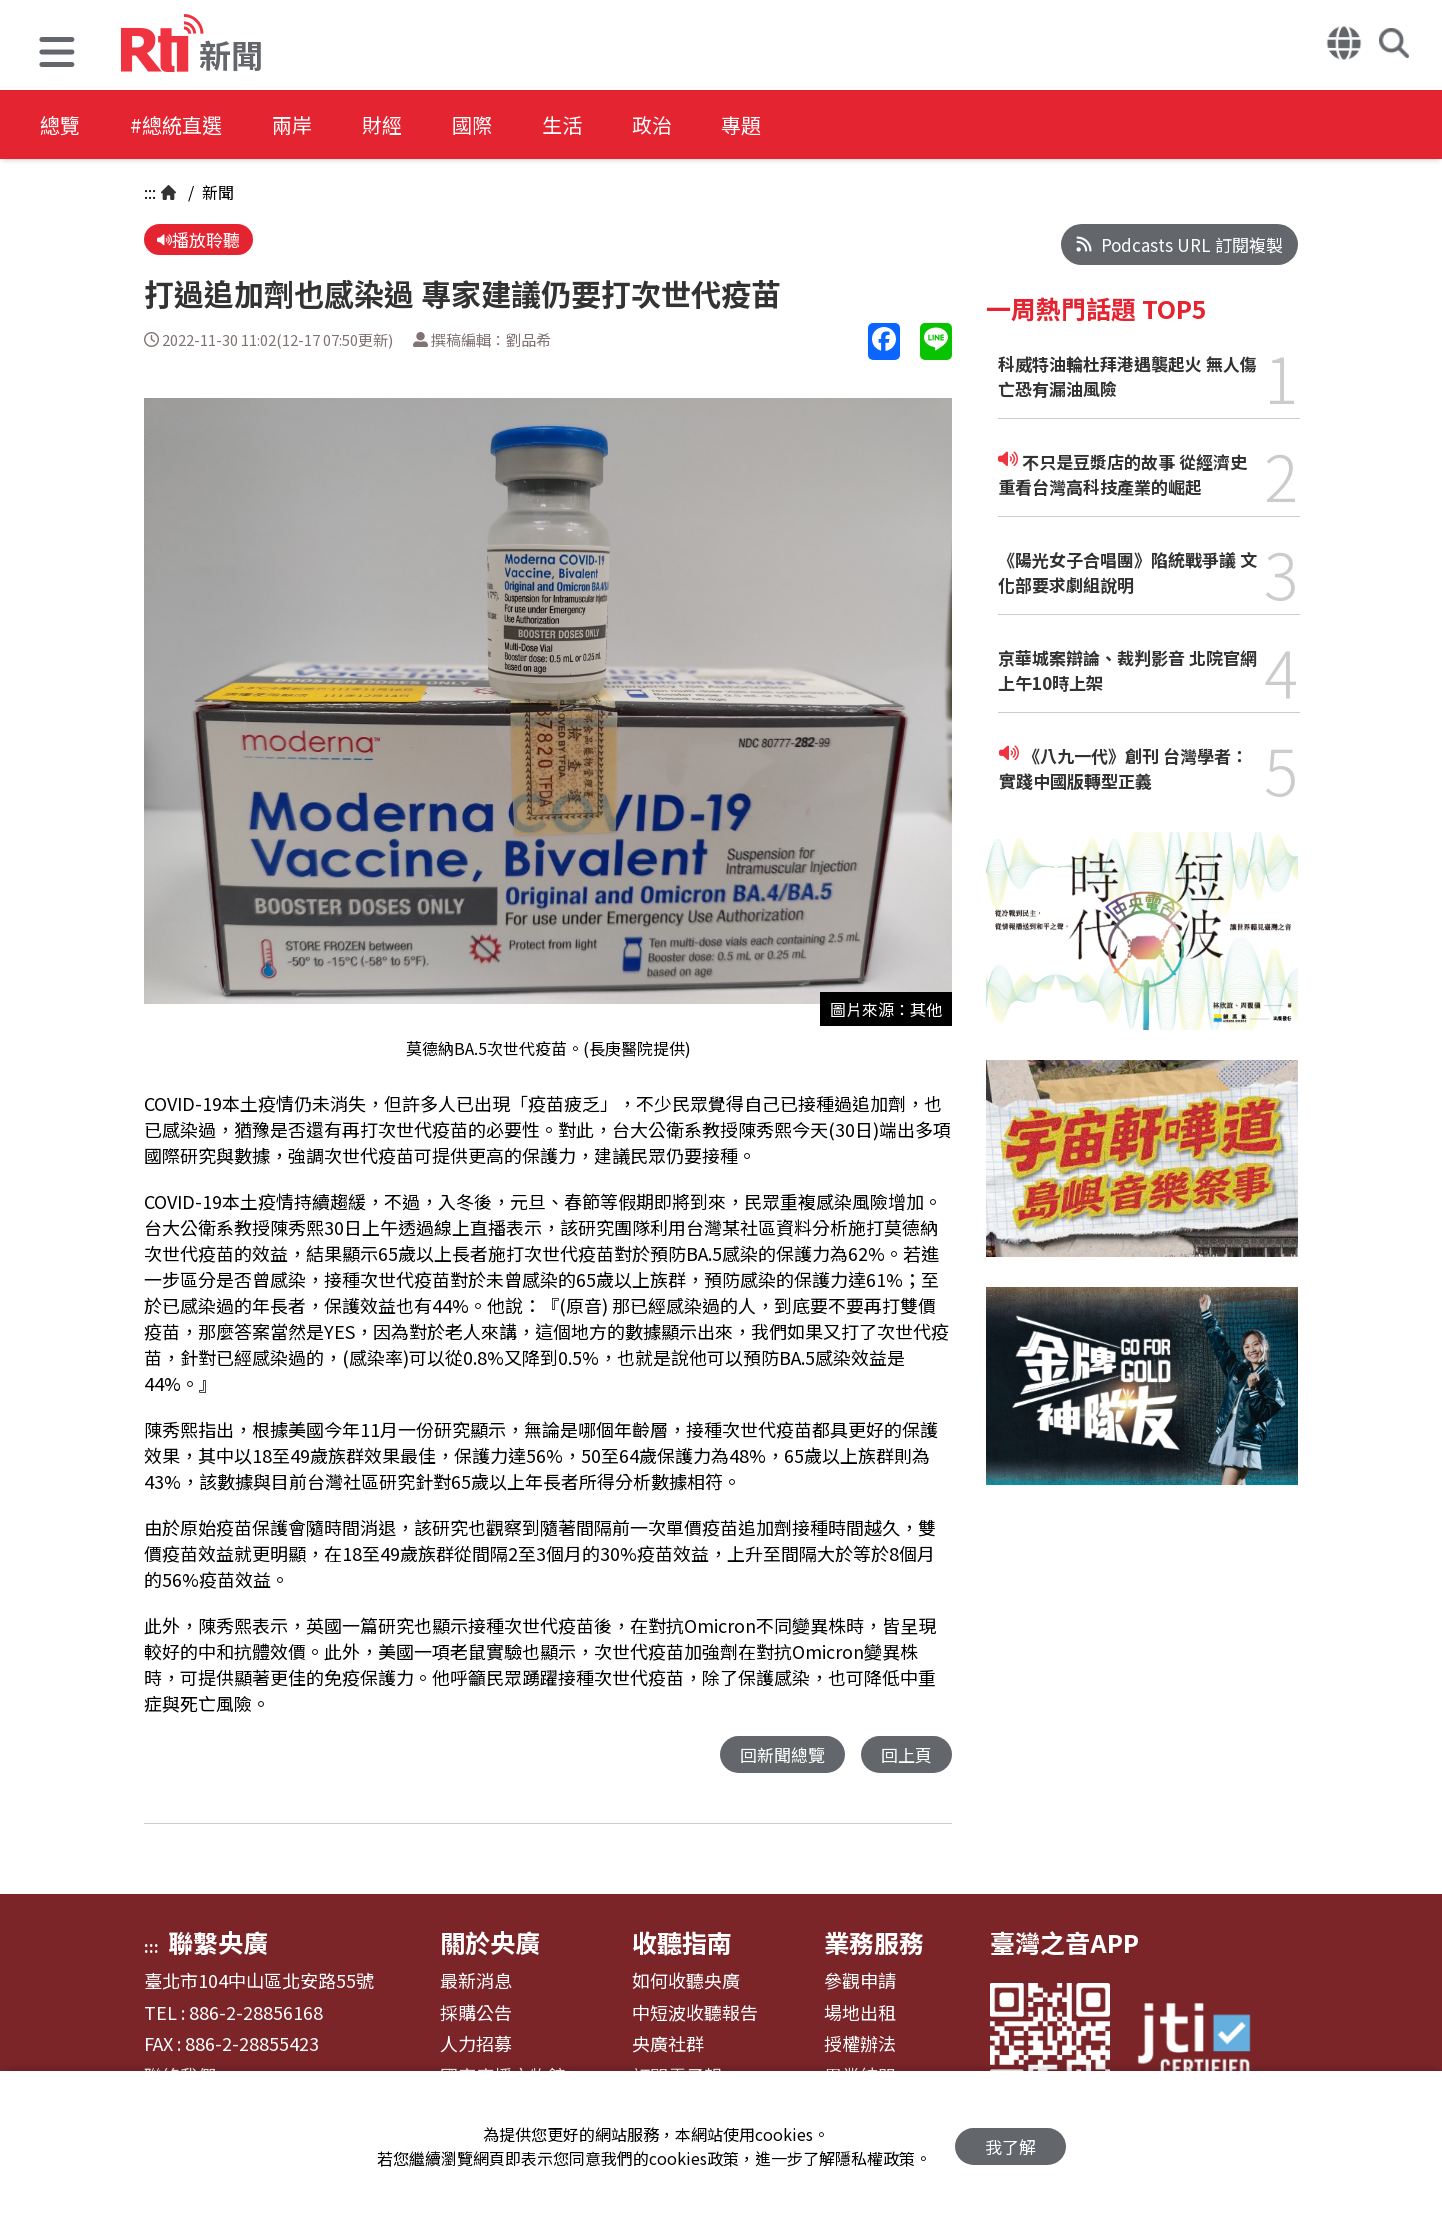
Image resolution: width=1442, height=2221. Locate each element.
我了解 (1010, 2146)
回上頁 (906, 1754)
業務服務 (874, 1942)
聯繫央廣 (218, 1942)
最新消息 (476, 1981)
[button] (57, 54)
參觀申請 (860, 1981)
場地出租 (860, 2013)
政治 (652, 124)
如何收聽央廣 (686, 1981)
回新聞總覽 (782, 1754)
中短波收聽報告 (695, 2013)
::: (150, 192)
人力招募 (476, 2044)
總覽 (60, 124)
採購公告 (476, 2013)
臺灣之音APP (1064, 1942)
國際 (472, 124)
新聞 (216, 192)
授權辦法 (860, 2044)
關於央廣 (490, 1942)
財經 (382, 124)
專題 (742, 124)
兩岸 (292, 124)
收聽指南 (682, 1942)
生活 (562, 124)
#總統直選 (176, 124)
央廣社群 (668, 2044)
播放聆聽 (198, 239)
